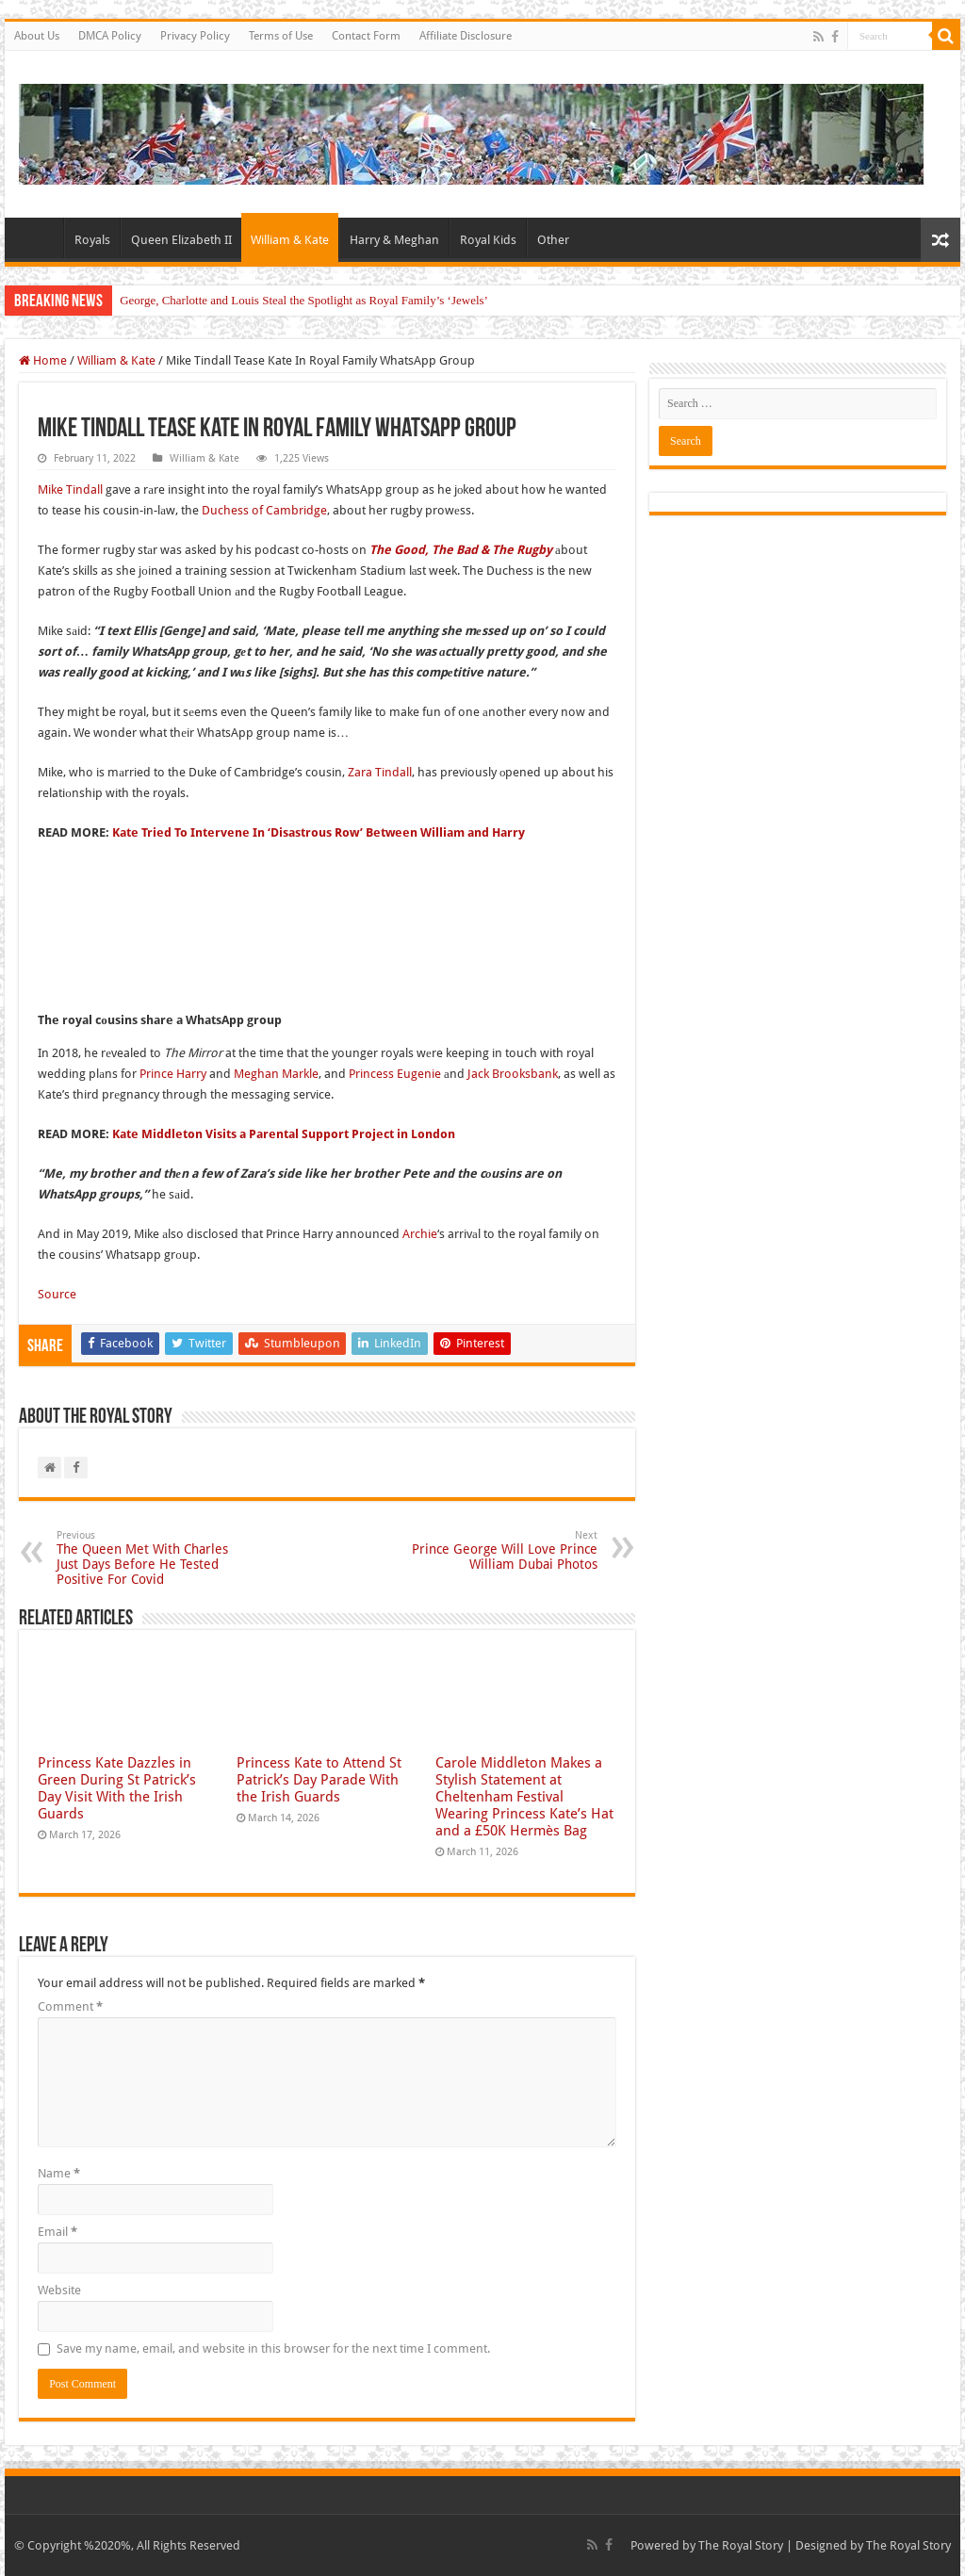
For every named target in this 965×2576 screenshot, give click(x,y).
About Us (36, 35)
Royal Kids (488, 240)
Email (57, 2232)
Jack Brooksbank (512, 1074)
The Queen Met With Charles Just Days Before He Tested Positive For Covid (153, 1558)
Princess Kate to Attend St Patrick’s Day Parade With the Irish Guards (319, 1779)
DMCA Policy (109, 35)
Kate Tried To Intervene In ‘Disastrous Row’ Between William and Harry (318, 832)
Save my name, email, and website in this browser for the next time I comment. (273, 2348)
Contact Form (366, 35)
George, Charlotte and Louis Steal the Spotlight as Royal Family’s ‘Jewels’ (304, 300)
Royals (92, 240)
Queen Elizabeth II (181, 240)
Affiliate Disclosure (465, 35)
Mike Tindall (70, 489)
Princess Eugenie (395, 1074)
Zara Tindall (380, 772)
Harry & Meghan (394, 240)
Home (38, 237)
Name (59, 2173)
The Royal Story (740, 2545)
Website (59, 2290)
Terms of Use (281, 35)
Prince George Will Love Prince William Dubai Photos (500, 1550)
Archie (419, 1234)
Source (57, 1294)
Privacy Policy (195, 35)
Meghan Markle (276, 1074)
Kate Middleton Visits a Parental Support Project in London (283, 1134)
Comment (70, 2006)
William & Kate (290, 240)
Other (553, 240)
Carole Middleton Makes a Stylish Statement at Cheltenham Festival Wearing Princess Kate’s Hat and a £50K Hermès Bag (524, 1796)
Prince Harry (172, 1074)
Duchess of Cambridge (264, 510)
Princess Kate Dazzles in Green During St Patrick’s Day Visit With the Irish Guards (117, 1788)
